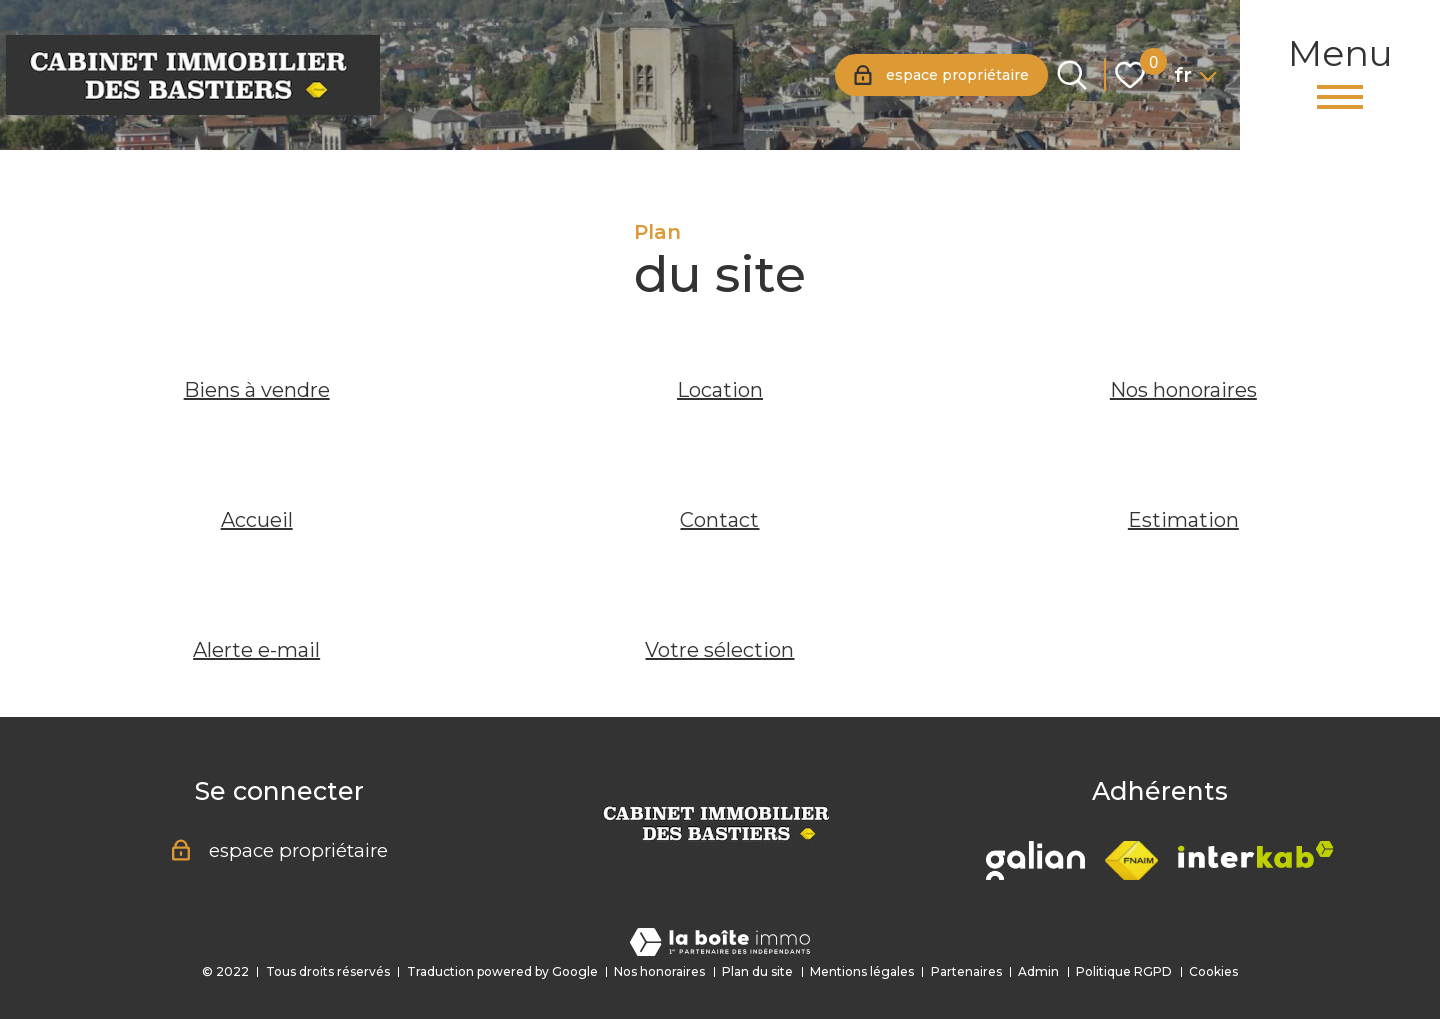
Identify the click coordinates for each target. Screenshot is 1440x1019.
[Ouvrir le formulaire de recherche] (1072, 75)
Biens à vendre (257, 390)
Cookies (1213, 971)
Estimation (1183, 520)
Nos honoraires (1183, 390)
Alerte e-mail (256, 650)
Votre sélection (719, 650)
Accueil (257, 520)
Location (720, 390)
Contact (719, 520)
